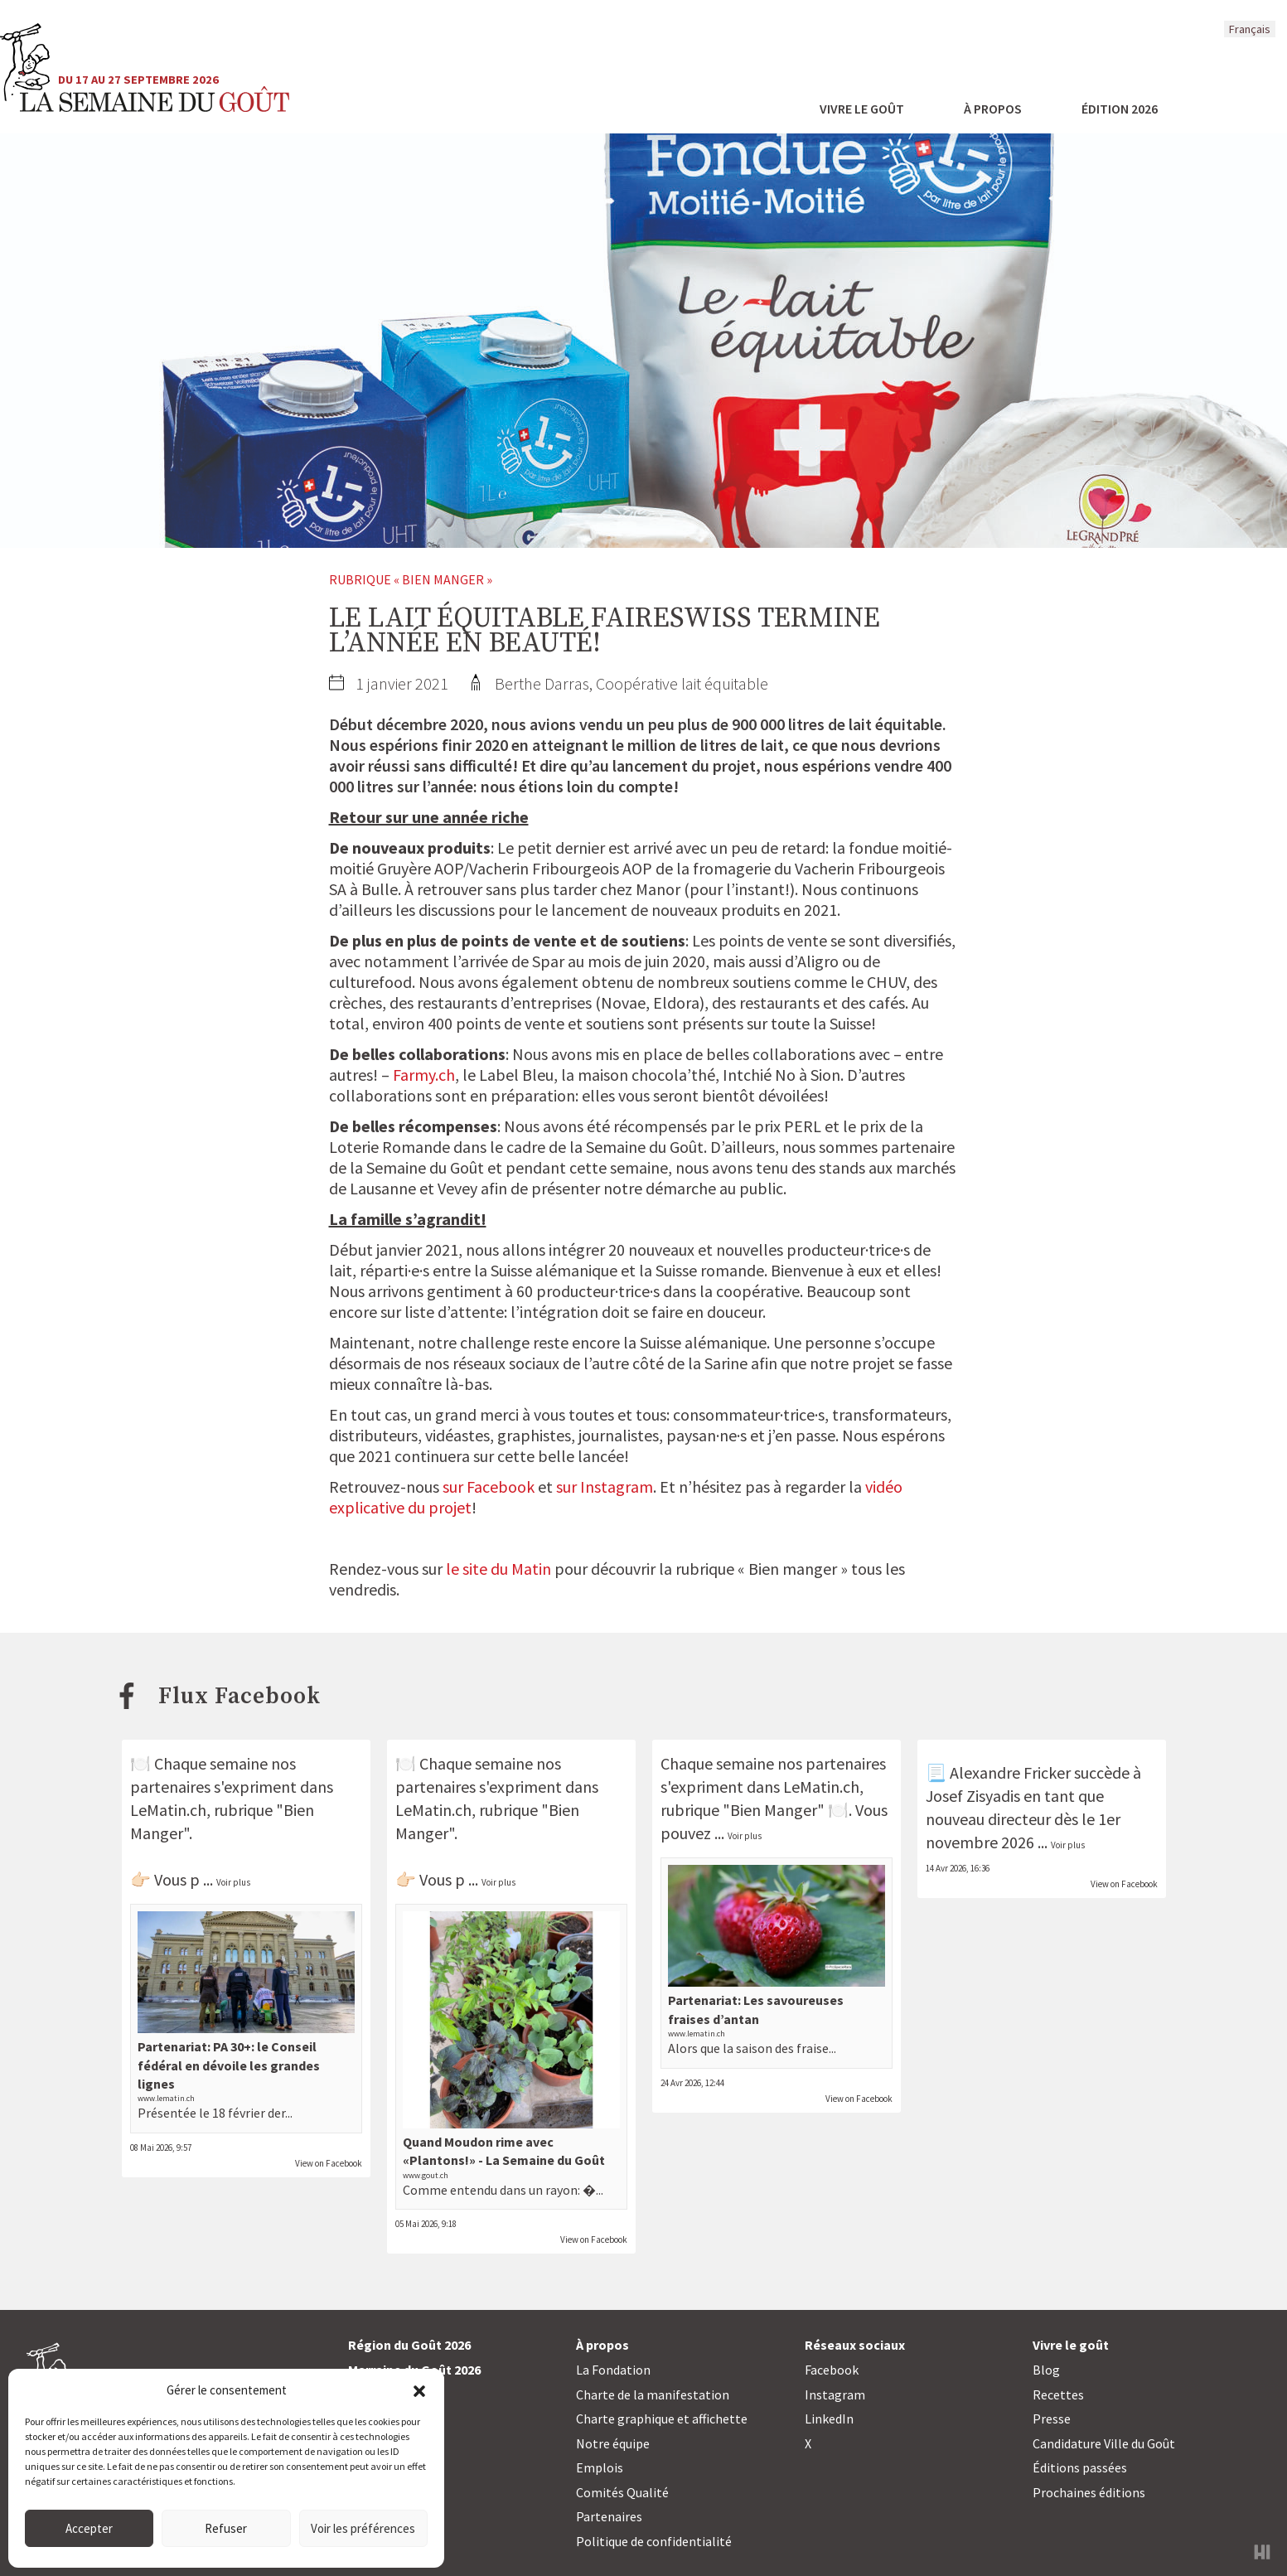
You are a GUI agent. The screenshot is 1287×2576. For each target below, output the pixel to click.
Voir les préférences (363, 2528)
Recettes (1058, 2394)
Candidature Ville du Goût (1104, 2443)
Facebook (832, 2369)
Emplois (599, 2467)
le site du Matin (498, 1568)
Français (1249, 29)
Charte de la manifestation (652, 2394)
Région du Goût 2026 (409, 2344)
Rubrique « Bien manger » (410, 579)
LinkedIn (829, 2418)
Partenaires (609, 2516)
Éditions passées (1080, 2467)
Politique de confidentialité (654, 2541)
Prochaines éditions (1089, 2492)
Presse (1052, 2418)
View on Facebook (328, 2163)
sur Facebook (489, 1486)
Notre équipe (613, 2443)
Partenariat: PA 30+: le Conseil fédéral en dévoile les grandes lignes (229, 2065)
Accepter (89, 2528)
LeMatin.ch (433, 1809)
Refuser (226, 2528)
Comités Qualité (622, 2492)
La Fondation (613, 2369)
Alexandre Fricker (1010, 1772)
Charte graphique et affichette (662, 2418)
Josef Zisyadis (973, 1795)
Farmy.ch (424, 1074)
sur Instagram (604, 1486)
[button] (419, 2389)
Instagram (835, 2394)
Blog (1046, 2369)
